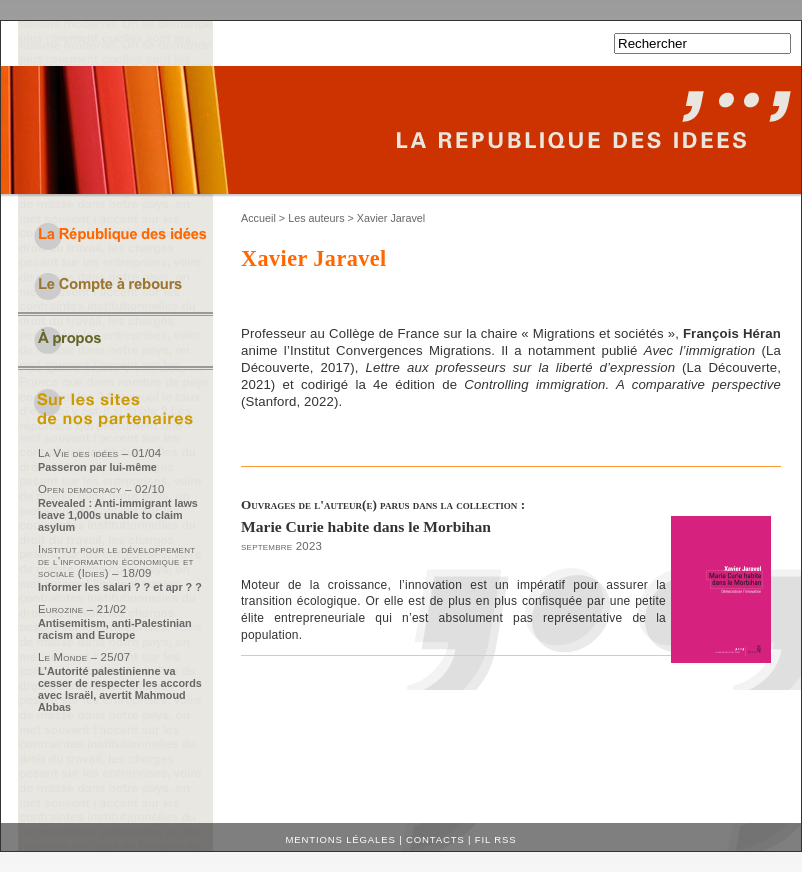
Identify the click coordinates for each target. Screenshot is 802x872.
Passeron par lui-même (97, 467)
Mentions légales (341, 839)
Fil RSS (496, 839)
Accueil (258, 218)
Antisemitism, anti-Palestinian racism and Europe (115, 629)
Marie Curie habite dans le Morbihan (366, 526)
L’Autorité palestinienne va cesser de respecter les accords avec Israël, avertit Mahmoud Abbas (120, 689)
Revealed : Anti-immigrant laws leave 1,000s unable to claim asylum (118, 515)
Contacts (435, 839)
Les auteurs (316, 218)
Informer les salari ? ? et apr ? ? (120, 587)
